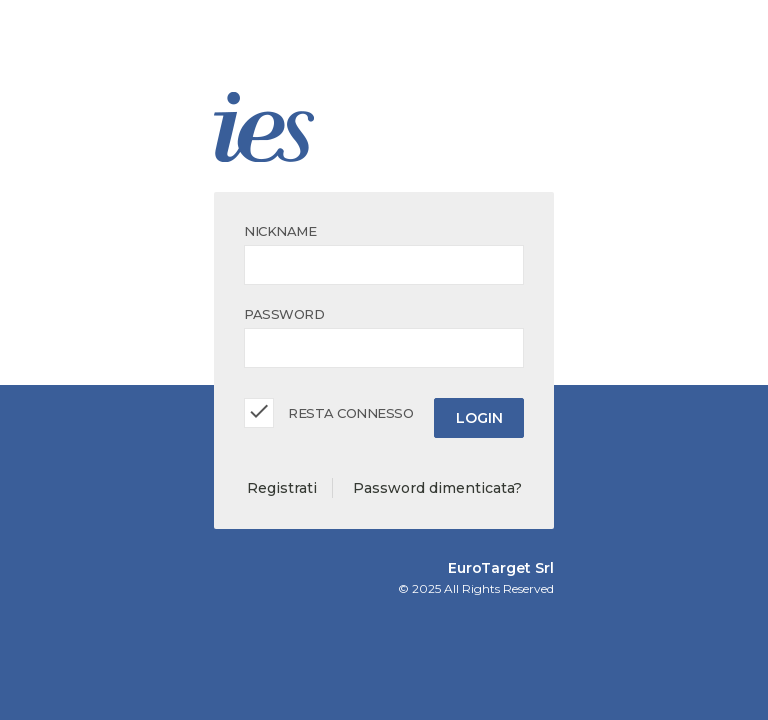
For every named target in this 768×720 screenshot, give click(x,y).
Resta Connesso (350, 413)
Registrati (282, 488)
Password (284, 314)
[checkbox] (259, 413)
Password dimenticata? (437, 488)
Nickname (280, 231)
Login (479, 418)
